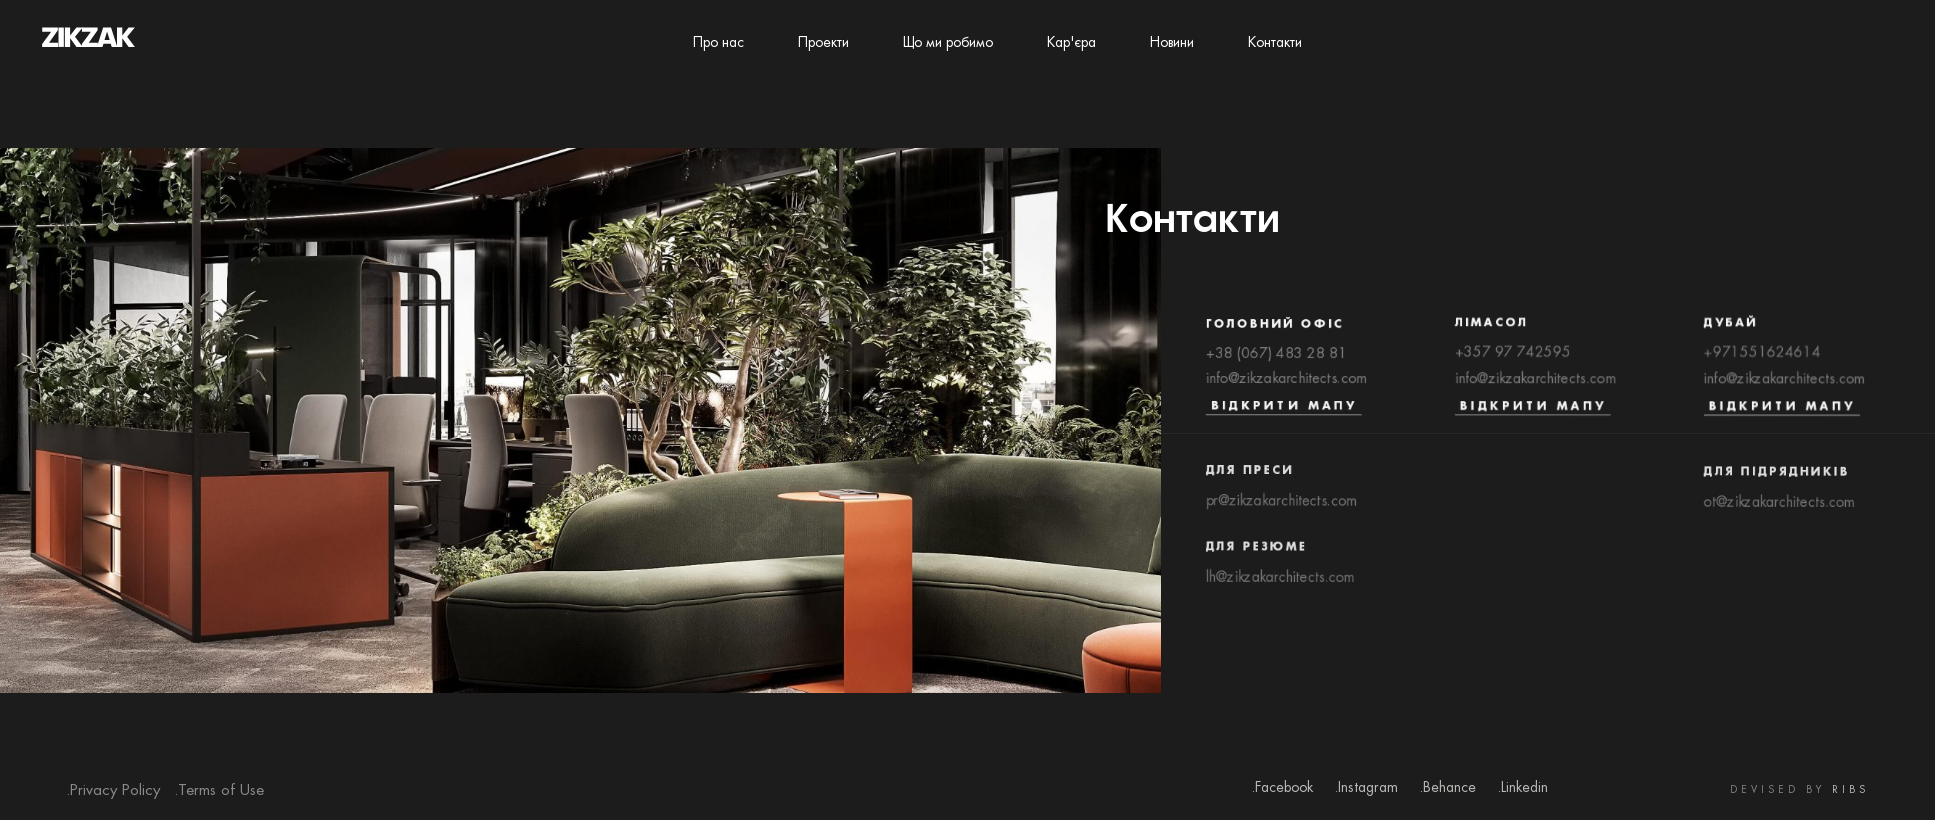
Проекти (823, 43)
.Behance (1447, 788)
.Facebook (1282, 788)
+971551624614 (1762, 358)
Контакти (1275, 43)
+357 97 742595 (1513, 358)
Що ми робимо (948, 43)
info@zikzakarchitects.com (1286, 384)
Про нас (718, 43)
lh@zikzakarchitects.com (1279, 592)
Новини (1172, 43)
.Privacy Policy (113, 791)
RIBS (1850, 790)
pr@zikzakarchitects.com (1281, 512)
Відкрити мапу (1284, 412)
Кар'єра (1071, 43)
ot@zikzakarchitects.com (1779, 515)
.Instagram (1366, 788)
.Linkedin (1522, 788)
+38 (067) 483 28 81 (1276, 358)
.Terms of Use (219, 791)
